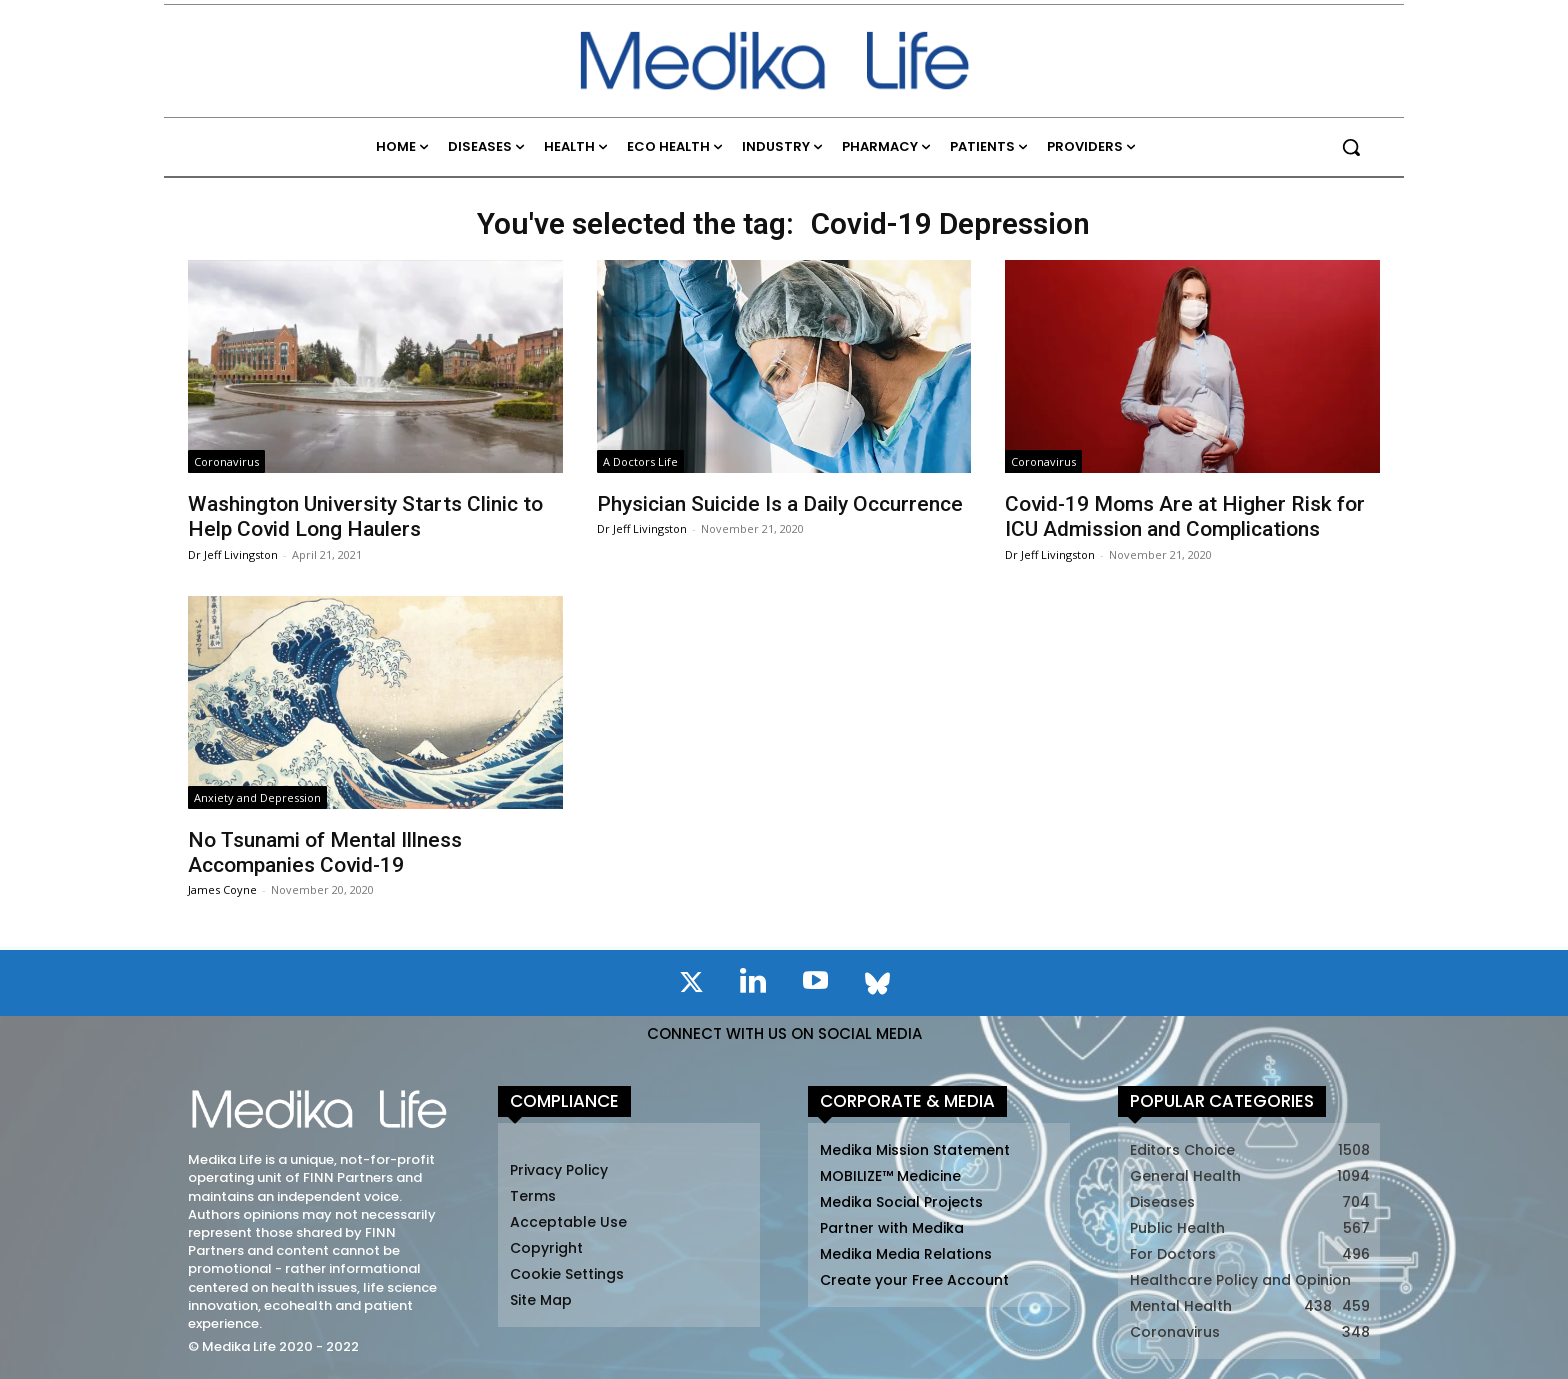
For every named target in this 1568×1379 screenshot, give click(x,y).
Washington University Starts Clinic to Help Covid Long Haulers (365, 516)
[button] (1351, 147)
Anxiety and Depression (257, 797)
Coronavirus (226, 461)
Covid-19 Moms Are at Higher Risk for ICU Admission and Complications (1185, 516)
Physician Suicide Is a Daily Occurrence (780, 504)
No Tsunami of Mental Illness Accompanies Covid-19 (325, 852)
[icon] (691, 986)
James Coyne (222, 889)
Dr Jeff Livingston (233, 554)
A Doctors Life (640, 461)
